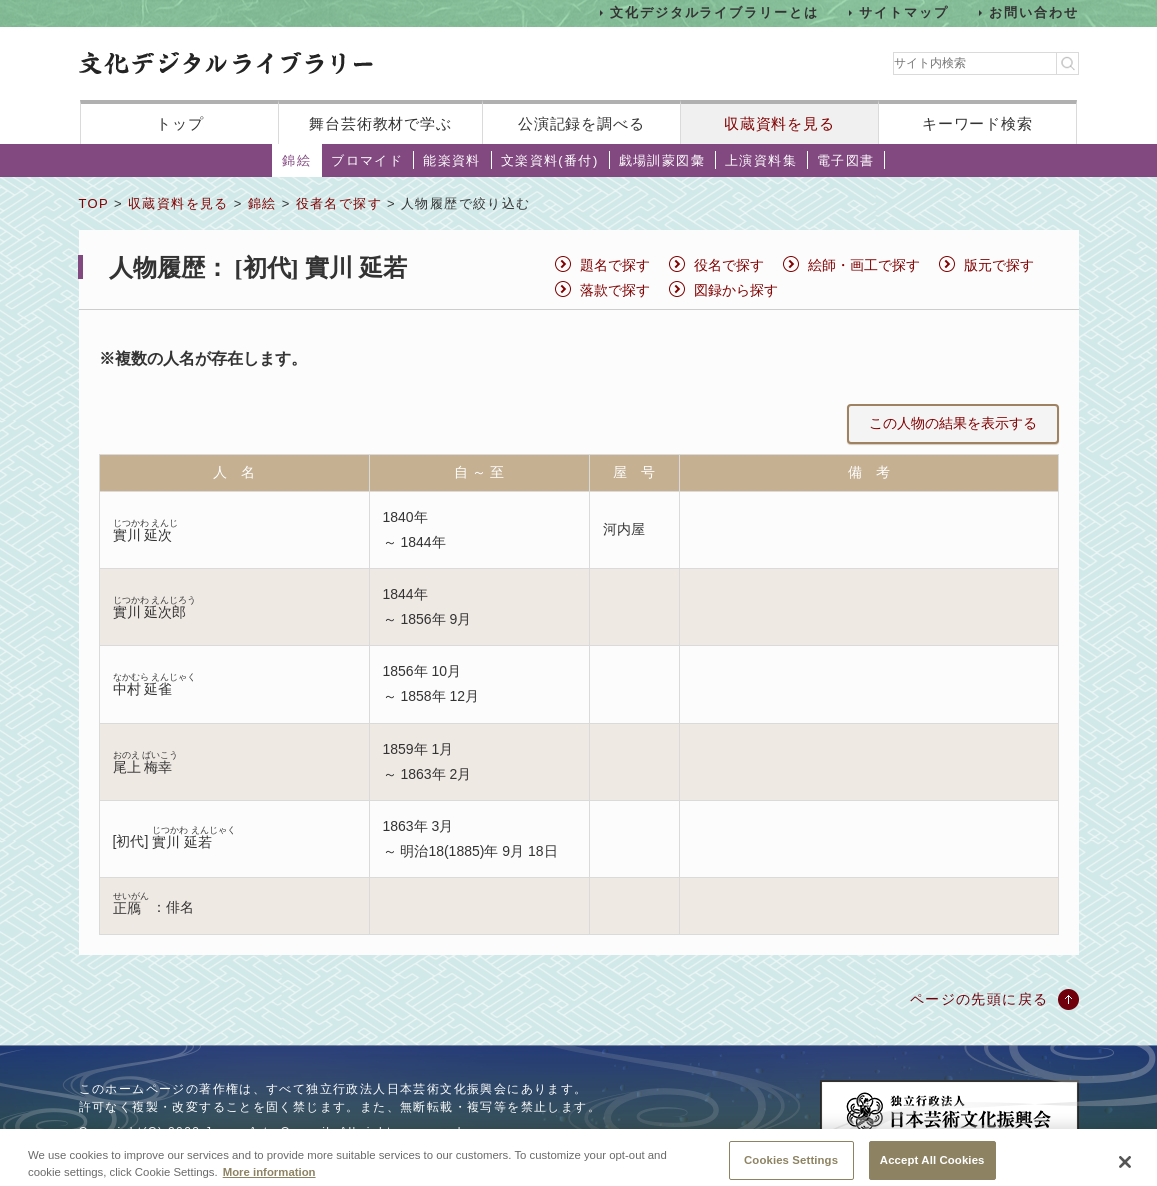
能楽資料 (452, 160)
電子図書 (846, 160)
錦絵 (296, 160)
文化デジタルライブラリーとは (714, 12)
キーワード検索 (977, 123)
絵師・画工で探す (864, 265)
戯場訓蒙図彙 (662, 160)
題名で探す (615, 265)
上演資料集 (761, 160)
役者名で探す (339, 203)
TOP (94, 203)
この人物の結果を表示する (953, 423)
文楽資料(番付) (550, 160)
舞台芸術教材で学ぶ (380, 123)
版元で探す (999, 265)
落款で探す (615, 290)
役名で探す (729, 265)
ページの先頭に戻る (979, 999)
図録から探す (736, 290)
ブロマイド (367, 160)
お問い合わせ (1034, 12)
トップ (180, 123)
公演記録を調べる (581, 123)
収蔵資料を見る (779, 123)
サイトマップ (904, 12)
